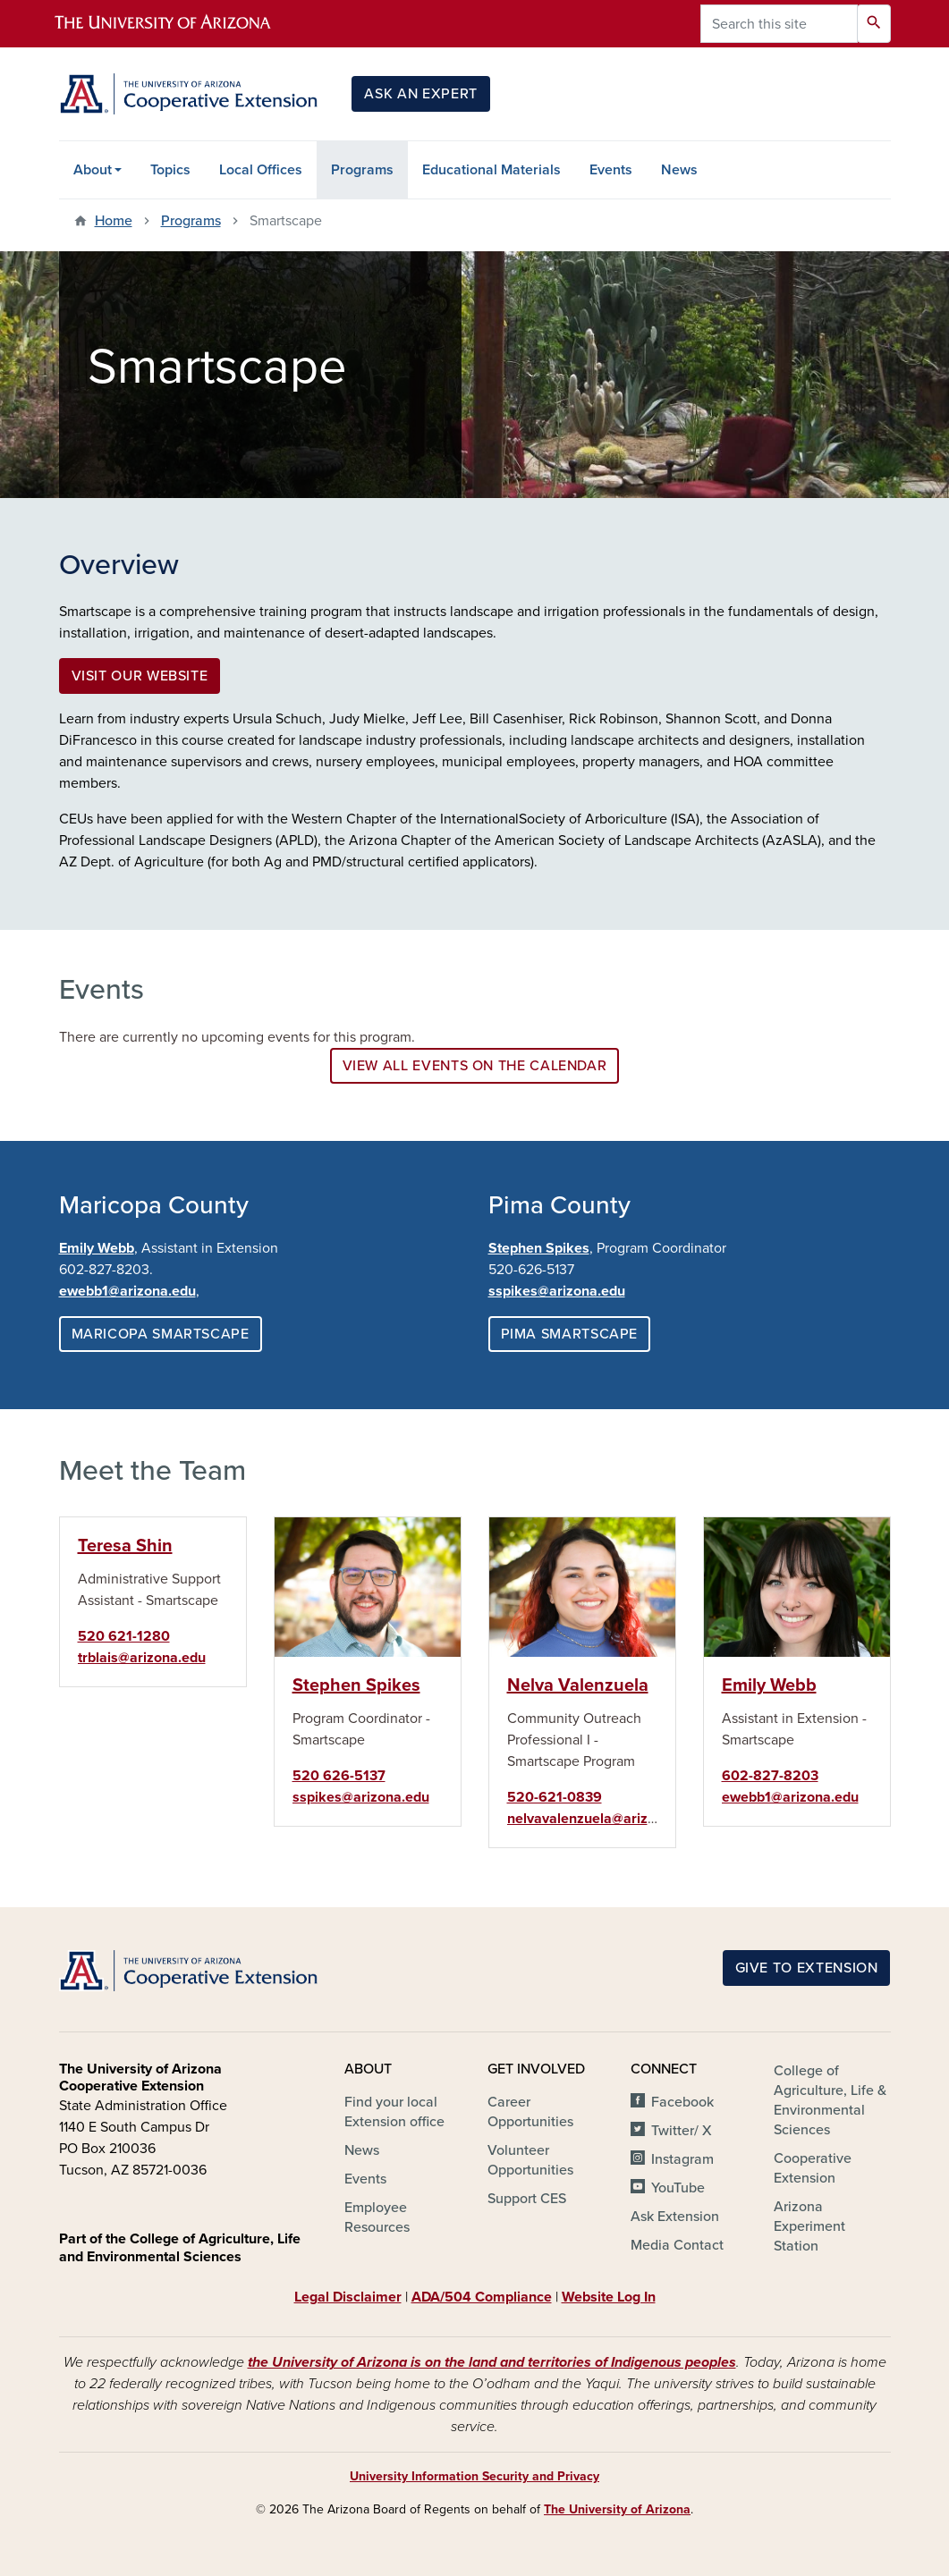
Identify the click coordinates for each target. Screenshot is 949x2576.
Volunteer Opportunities (530, 2160)
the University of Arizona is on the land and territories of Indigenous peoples (492, 2362)
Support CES (526, 2199)
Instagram (682, 2159)
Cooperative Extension (813, 2168)
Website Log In (609, 2297)
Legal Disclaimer (348, 2297)
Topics (170, 170)
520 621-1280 (124, 1636)
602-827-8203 (770, 1776)
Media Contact (677, 2245)
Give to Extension (806, 1968)
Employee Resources (377, 2217)
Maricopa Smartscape (161, 1334)
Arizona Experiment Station (809, 2226)
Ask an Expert (420, 94)
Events (610, 170)
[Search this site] (779, 23)
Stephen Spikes (538, 1248)
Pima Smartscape (570, 1334)
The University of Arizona (617, 2509)
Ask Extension (675, 2216)
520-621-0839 (554, 1797)
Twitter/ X (681, 2131)
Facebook (682, 2102)
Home (113, 221)
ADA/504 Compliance (481, 2297)
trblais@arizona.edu (142, 1658)
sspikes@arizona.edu (556, 1291)
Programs (362, 170)
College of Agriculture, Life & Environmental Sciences (830, 2100)
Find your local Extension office (394, 2112)
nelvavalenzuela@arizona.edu (603, 1819)
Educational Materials (491, 170)
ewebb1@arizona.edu (790, 1797)
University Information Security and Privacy (474, 2476)
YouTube (678, 2188)
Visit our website (140, 676)
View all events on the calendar (475, 1066)
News (679, 170)
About (92, 170)
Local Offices (260, 170)
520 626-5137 (339, 1776)
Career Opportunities (530, 2112)
